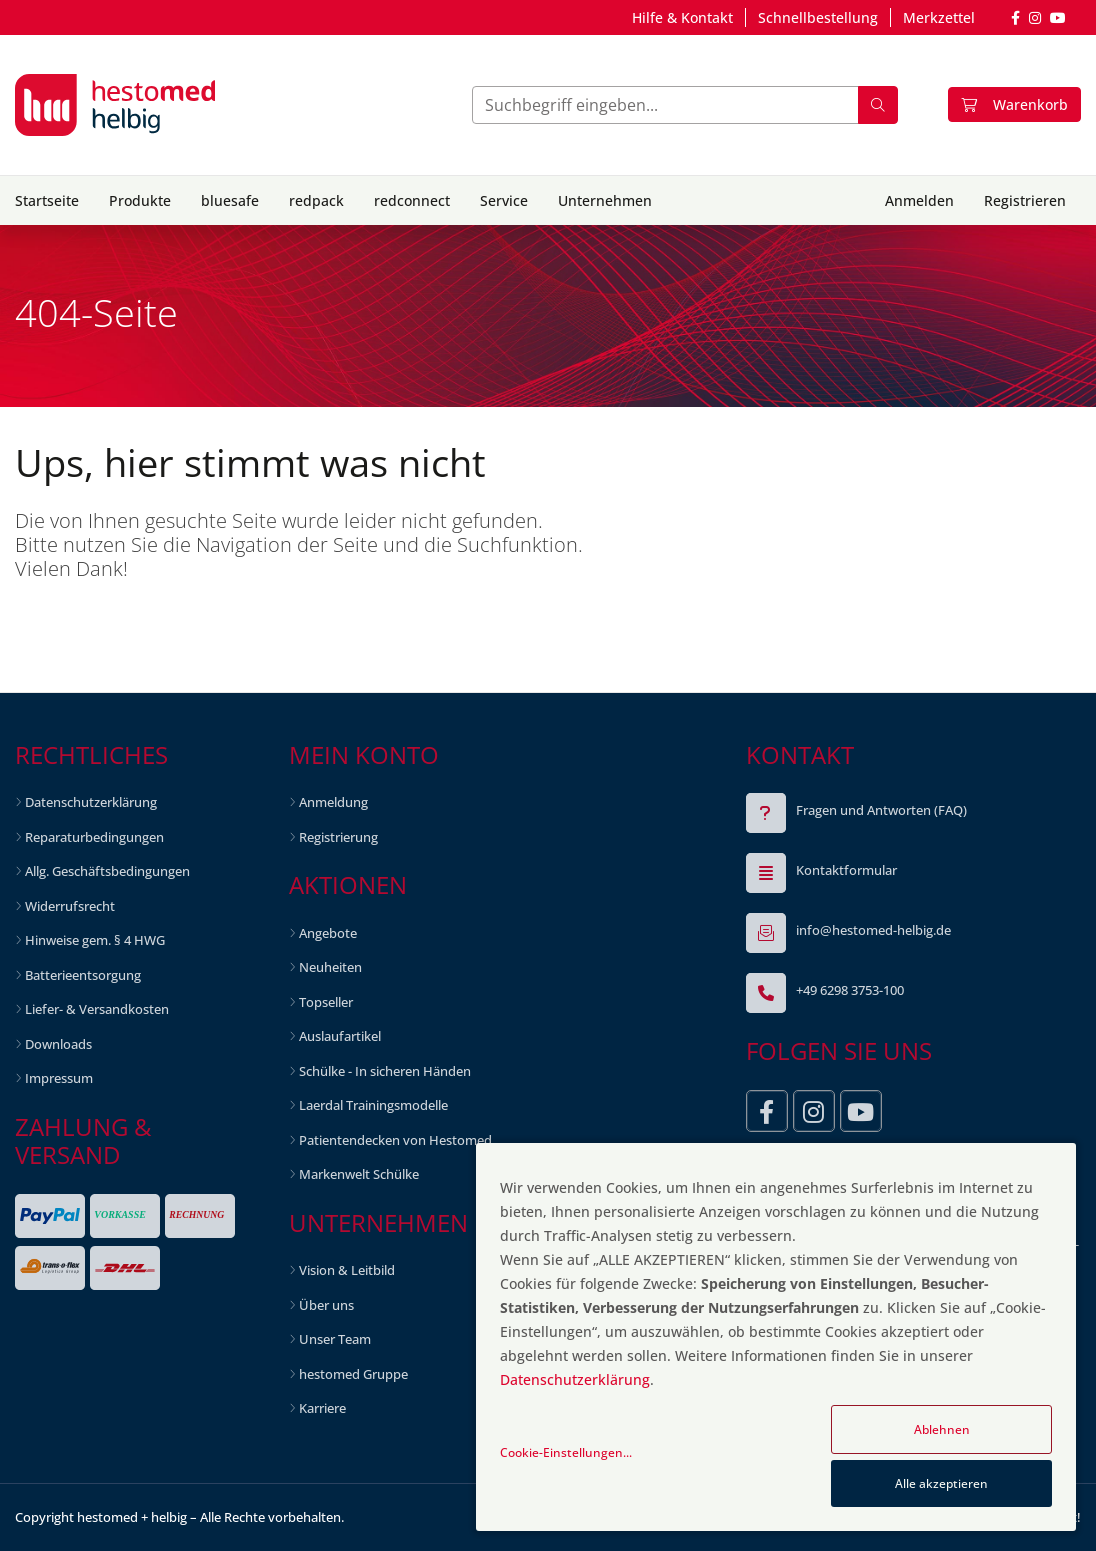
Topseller (326, 1002)
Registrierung (338, 837)
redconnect (412, 200)
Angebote (328, 933)
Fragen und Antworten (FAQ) (881, 810)
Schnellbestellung (818, 17)
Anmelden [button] (919, 200)
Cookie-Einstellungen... (566, 1452)
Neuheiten (330, 967)
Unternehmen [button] (605, 200)
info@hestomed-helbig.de (873, 930)
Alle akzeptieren (941, 1483)
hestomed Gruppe (353, 1374)
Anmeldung (333, 802)
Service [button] (504, 200)
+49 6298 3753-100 (850, 990)
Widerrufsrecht (70, 906)
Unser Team (335, 1339)
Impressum (59, 1078)
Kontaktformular (846, 870)
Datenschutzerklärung (91, 802)
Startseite (47, 200)
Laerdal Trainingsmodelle (373, 1105)
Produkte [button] (140, 200)
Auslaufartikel (340, 1036)
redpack (316, 200)
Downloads (58, 1044)
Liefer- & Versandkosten (97, 1009)
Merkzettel (939, 17)
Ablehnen (942, 1429)
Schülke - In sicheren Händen (385, 1071)
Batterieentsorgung (83, 975)
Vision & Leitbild (347, 1270)
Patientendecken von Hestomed (395, 1140)
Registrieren (1025, 200)
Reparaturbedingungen (94, 837)
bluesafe (230, 200)
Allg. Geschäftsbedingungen (107, 871)
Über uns (326, 1305)
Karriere (322, 1408)
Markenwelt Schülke (359, 1174)
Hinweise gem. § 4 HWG (95, 940)
